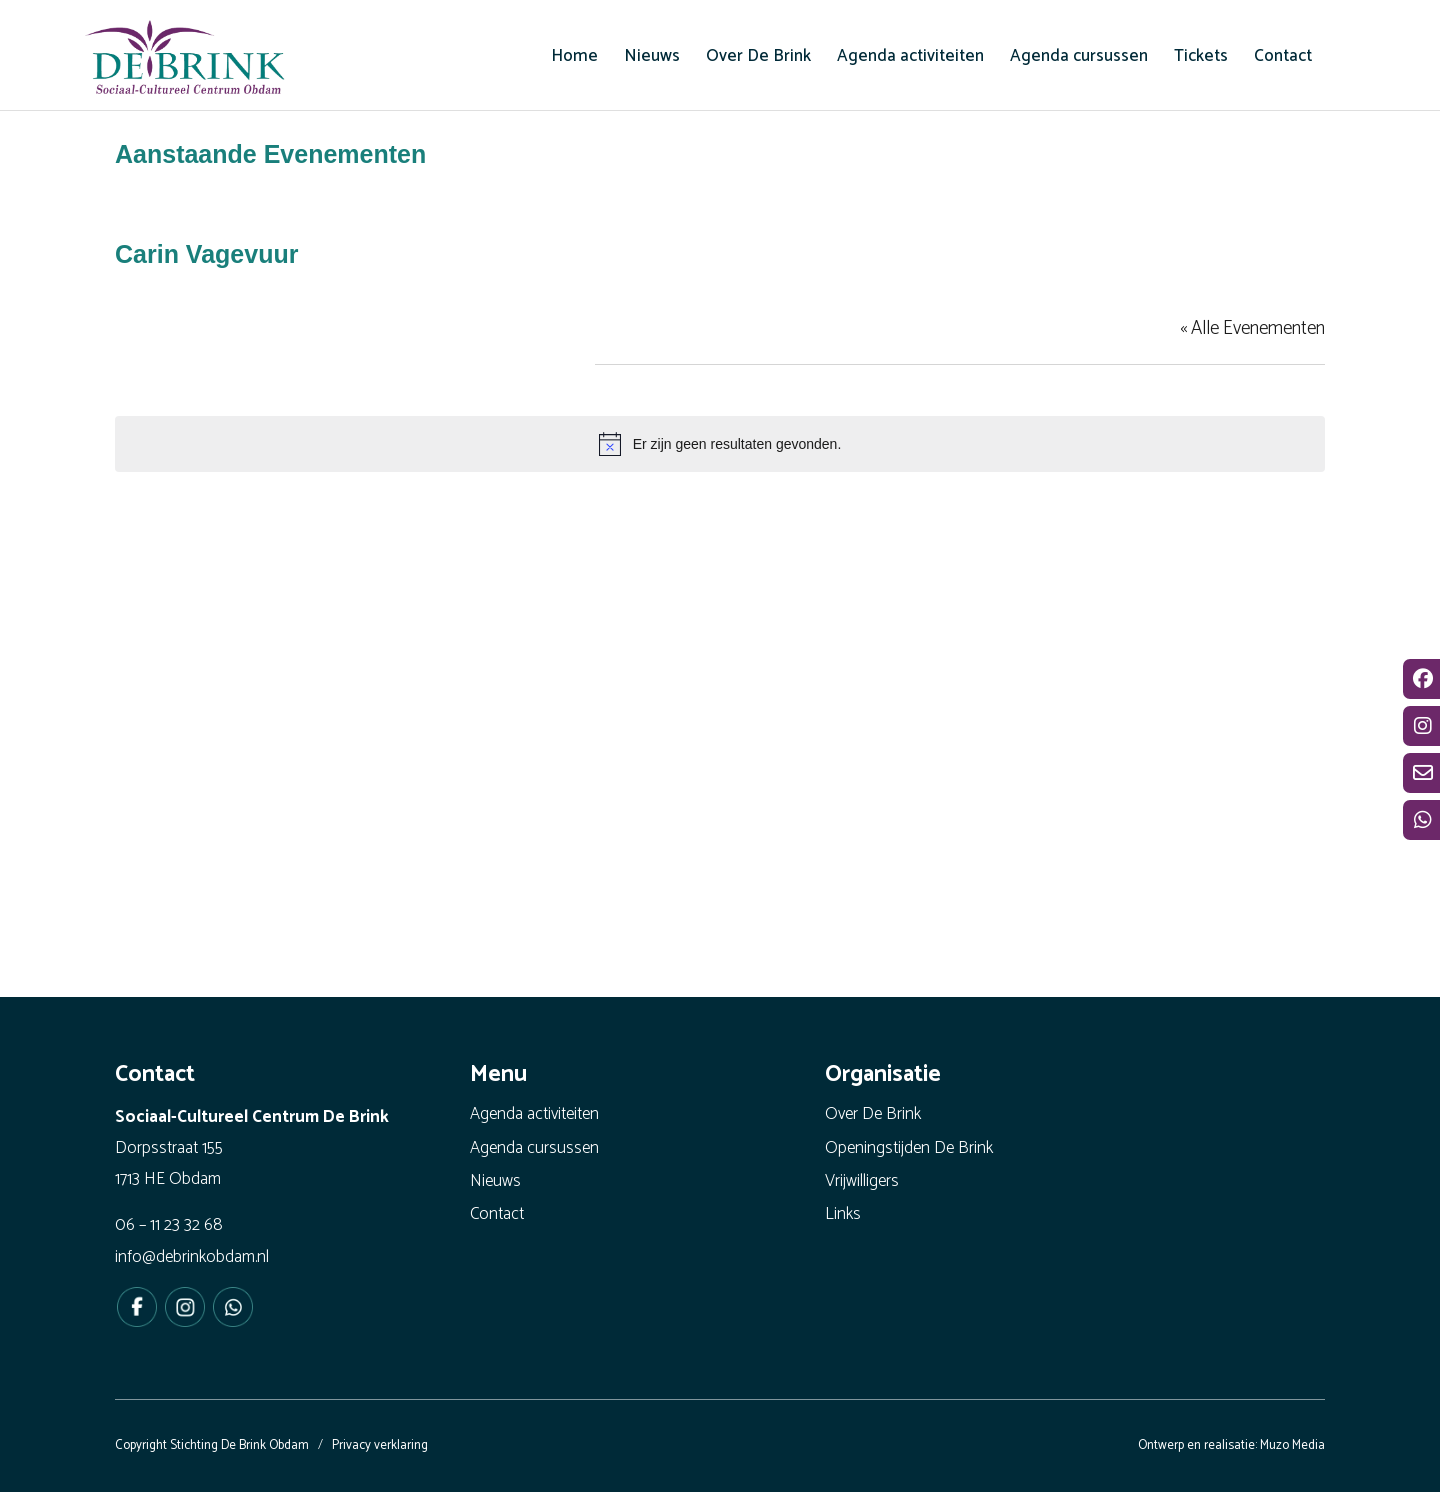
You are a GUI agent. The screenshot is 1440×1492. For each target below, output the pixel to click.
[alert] (720, 444)
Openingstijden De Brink (909, 1148)
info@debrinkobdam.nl (192, 1257)
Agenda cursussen (534, 1148)
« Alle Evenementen (1252, 328)
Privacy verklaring (380, 1445)
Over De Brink (873, 1114)
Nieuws (495, 1181)
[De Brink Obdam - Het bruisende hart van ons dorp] (185, 60)
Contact (497, 1214)
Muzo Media (1292, 1445)
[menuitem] (574, 56)
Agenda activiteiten (534, 1114)
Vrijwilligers (862, 1181)
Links (843, 1214)
